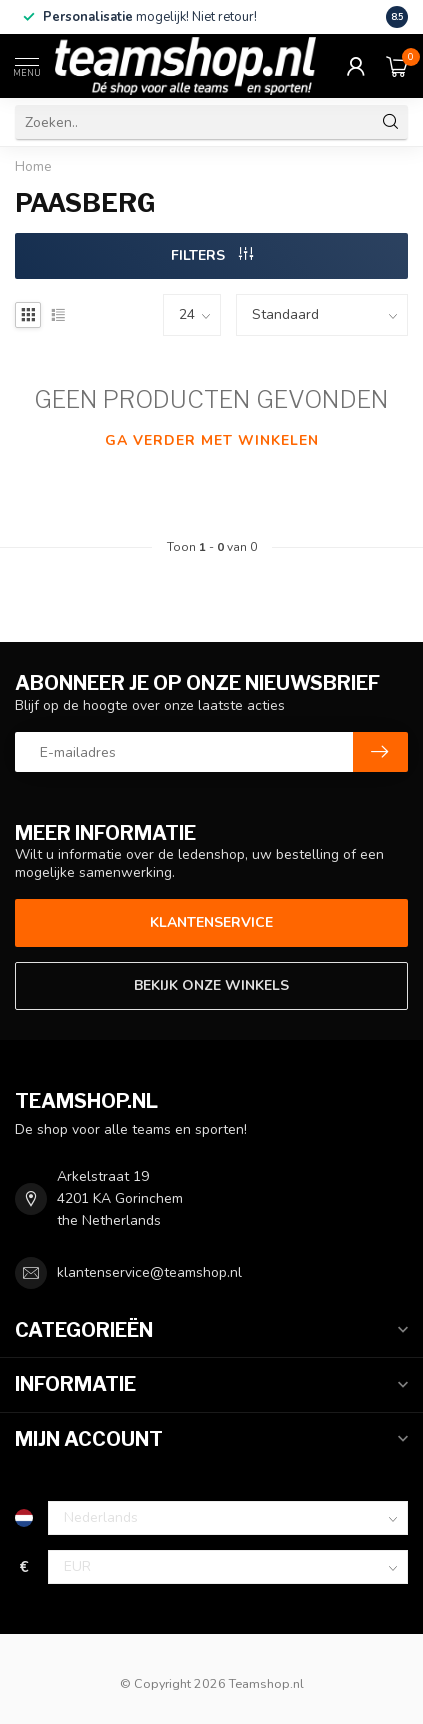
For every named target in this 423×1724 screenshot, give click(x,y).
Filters (212, 255)
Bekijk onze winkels (211, 985)
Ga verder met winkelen (212, 440)
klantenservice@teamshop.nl (149, 1272)
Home (33, 167)
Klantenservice (211, 922)
